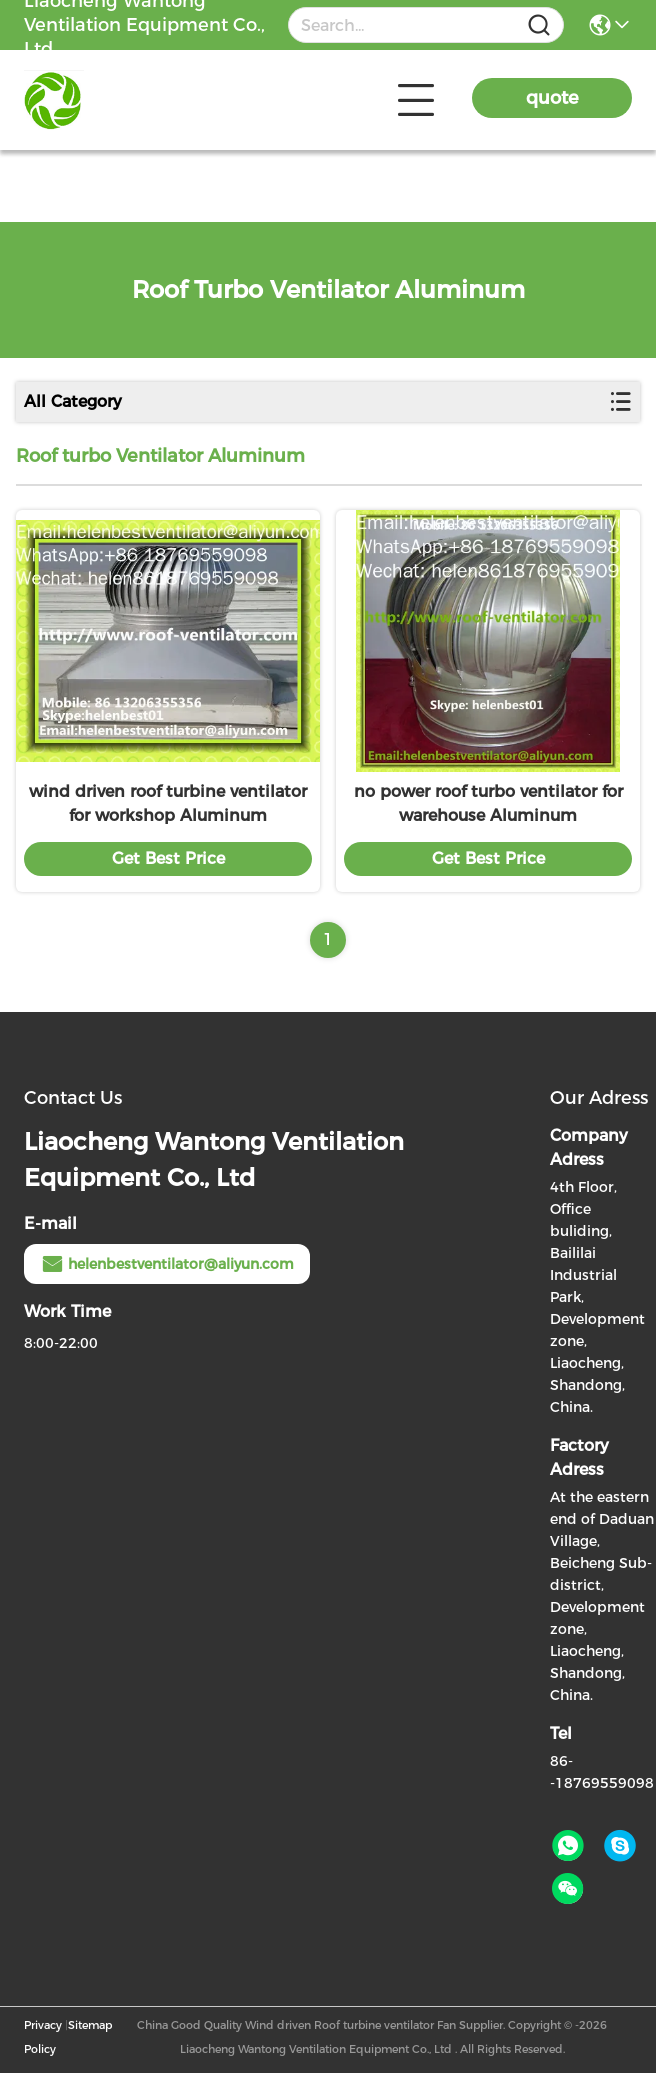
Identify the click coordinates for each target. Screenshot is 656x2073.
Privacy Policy (43, 2037)
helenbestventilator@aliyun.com (167, 1264)
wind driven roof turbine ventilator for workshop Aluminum (168, 803)
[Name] (539, 25)
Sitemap (90, 2025)
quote (552, 98)
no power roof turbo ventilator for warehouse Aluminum (488, 803)
